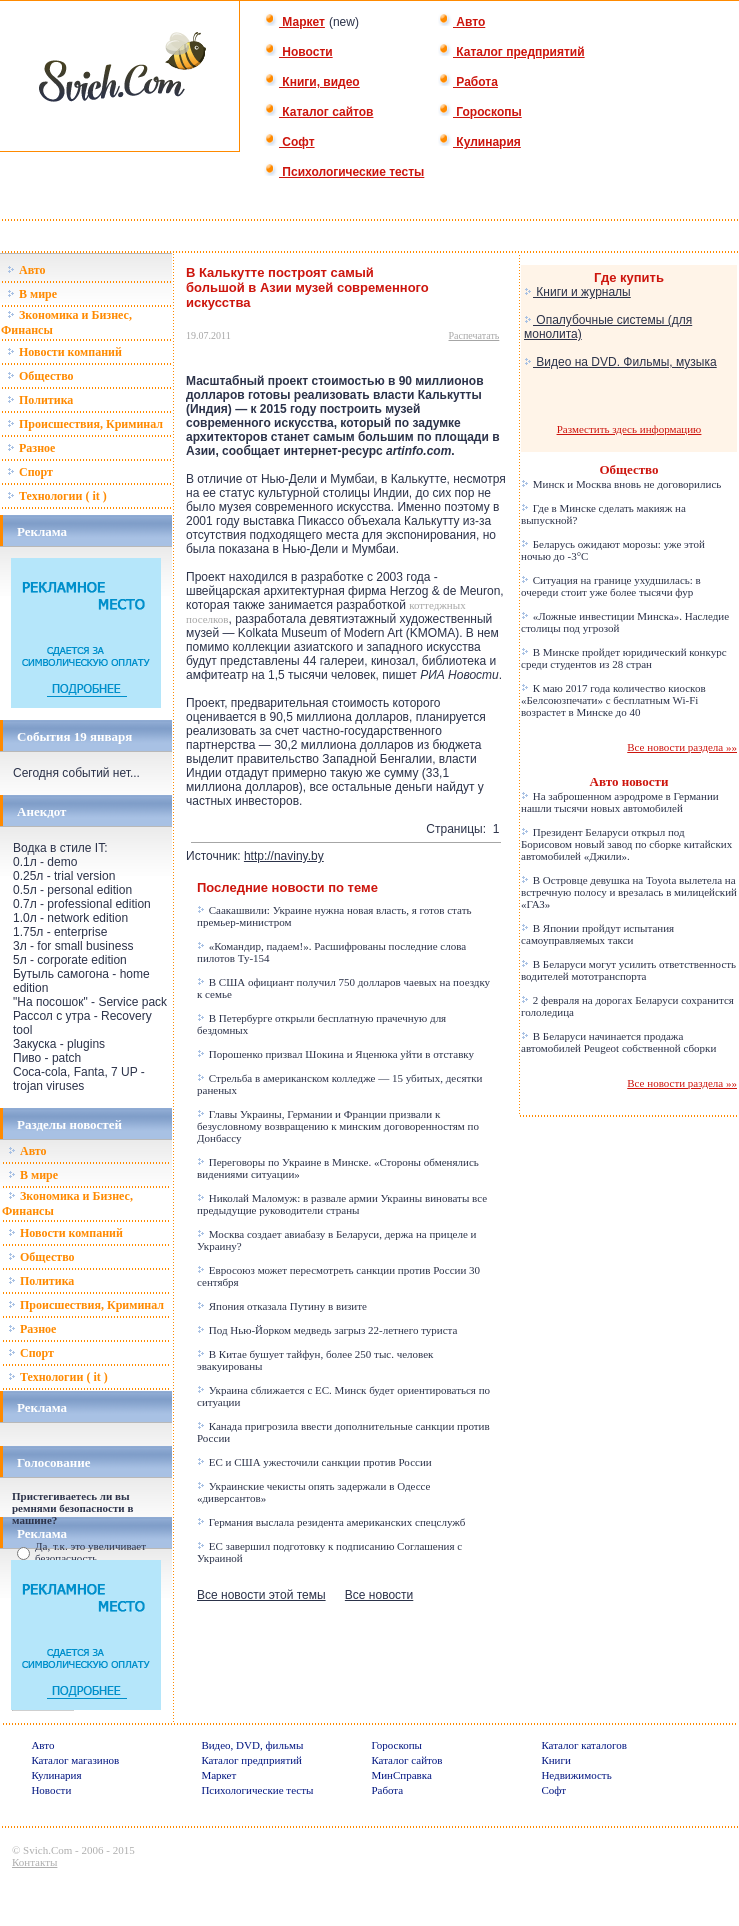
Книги (556, 1760)
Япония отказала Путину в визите (282, 1306)
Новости (298, 52)
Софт (289, 142)
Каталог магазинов (75, 1760)
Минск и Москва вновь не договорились (621, 484)
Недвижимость (576, 1775)
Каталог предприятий (511, 52)
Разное (31, 448)
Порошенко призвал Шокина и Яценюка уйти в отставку (335, 1054)
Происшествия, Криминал (85, 424)
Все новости (379, 1595)
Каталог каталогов (584, 1745)
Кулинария (479, 142)
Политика (40, 400)
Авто (461, 22)
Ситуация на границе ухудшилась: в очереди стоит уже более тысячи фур (611, 586)
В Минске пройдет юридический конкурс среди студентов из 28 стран (624, 658)
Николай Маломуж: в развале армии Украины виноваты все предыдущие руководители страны (342, 1204)
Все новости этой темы (261, 1595)
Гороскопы (480, 112)
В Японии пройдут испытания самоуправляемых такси (597, 934)
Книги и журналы (577, 292)
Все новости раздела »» (682, 747)
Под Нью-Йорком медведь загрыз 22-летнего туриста (327, 1330)
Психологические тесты (344, 172)
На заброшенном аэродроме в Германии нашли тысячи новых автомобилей (620, 802)
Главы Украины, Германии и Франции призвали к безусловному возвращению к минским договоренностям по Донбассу (338, 1126)
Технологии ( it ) (57, 496)
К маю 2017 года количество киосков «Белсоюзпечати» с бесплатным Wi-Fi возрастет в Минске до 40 (613, 700)
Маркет (294, 22)
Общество (40, 376)
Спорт (30, 472)
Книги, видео (312, 82)
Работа (468, 82)
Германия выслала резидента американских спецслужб (331, 1522)
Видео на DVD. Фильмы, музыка (620, 362)
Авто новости (629, 781)
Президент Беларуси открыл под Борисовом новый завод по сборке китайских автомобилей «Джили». (626, 844)
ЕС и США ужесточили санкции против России (314, 1462)
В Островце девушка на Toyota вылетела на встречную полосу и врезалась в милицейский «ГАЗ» (629, 892)
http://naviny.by (284, 856)
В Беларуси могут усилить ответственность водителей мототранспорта (628, 970)
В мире (32, 294)
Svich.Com (47, 1850)
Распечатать (474, 335)
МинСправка (401, 1775)
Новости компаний (64, 352)
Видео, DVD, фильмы (252, 1745)
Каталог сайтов (318, 112)
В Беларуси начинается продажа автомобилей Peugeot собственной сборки (618, 1042)
